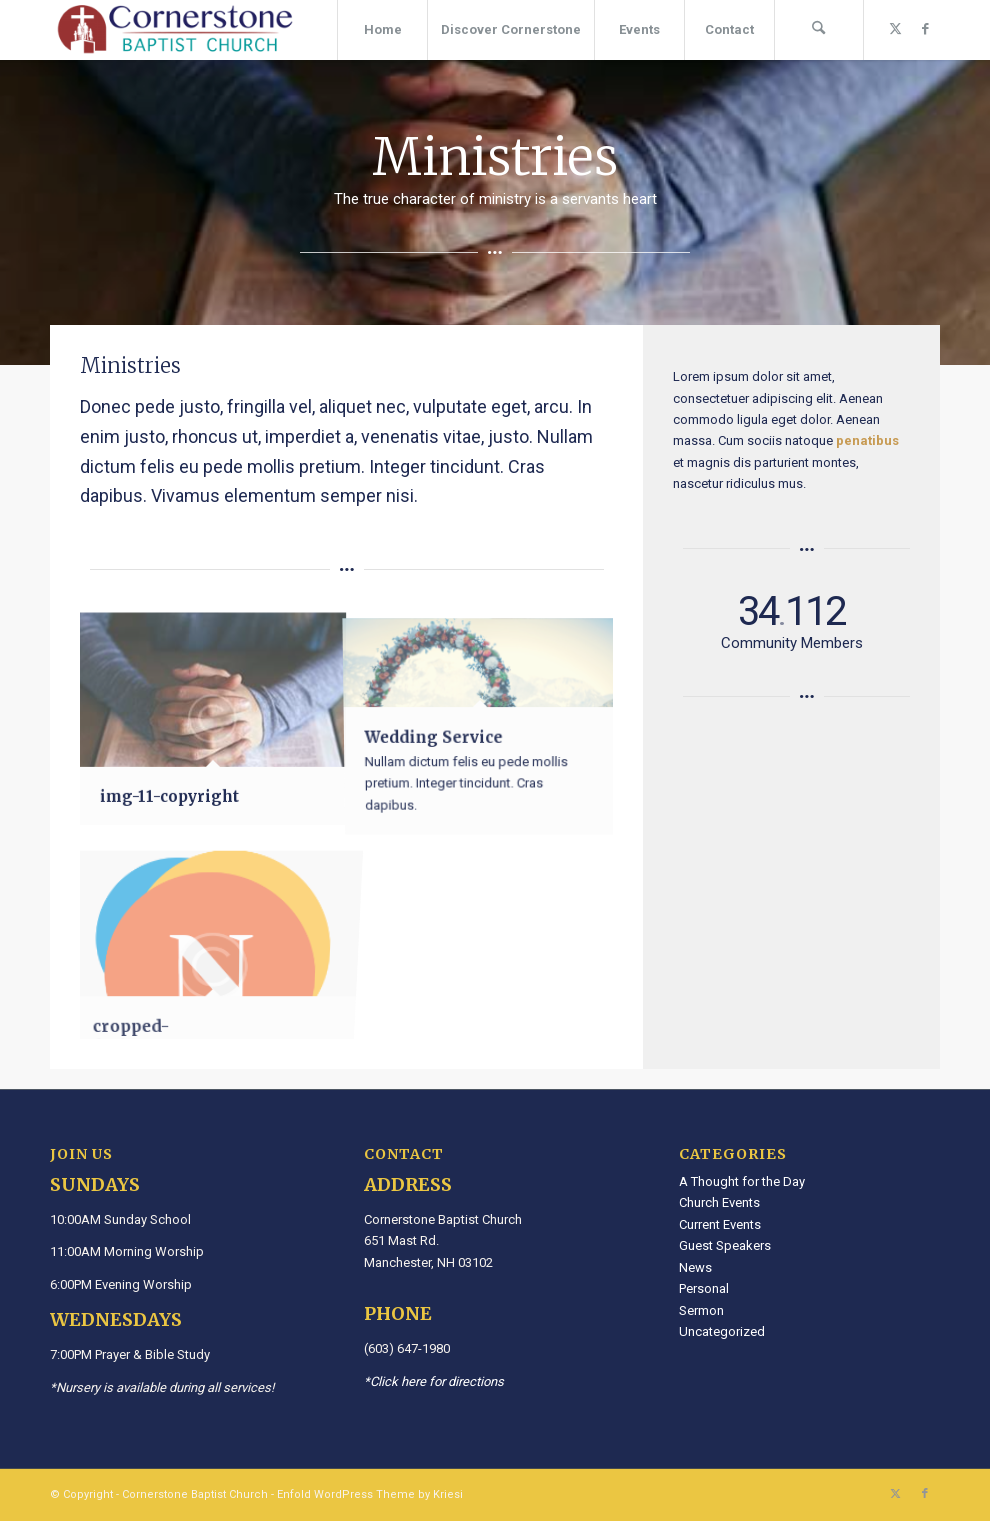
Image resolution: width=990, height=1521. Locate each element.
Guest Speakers (725, 1245)
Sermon (701, 1310)
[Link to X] (895, 29)
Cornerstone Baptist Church (195, 1494)
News (695, 1267)
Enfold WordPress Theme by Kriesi (370, 1494)
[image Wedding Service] (480, 718)
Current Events (720, 1224)
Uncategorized (722, 1331)
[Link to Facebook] (925, 29)
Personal (704, 1288)
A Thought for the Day (742, 1181)
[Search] (819, 30)
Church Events (719, 1202)
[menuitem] (382, 30)
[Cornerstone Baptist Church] (175, 30)
